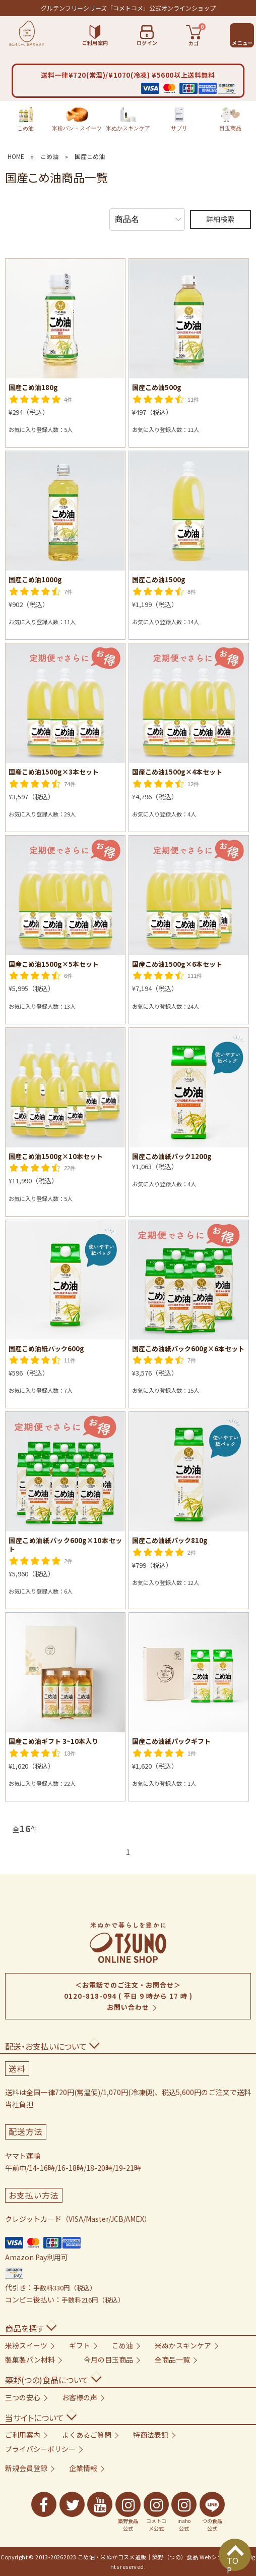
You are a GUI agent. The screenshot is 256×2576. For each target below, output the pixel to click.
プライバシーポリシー (40, 2449)
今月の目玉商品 (108, 2359)
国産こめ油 (90, 156)
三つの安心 (22, 2397)
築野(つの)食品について (47, 2380)
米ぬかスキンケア (128, 119)
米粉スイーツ (26, 2345)
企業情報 (83, 2468)
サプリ (179, 119)
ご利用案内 (22, 2435)
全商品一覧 (172, 2359)
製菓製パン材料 (30, 2359)
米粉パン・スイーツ (77, 119)
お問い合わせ (128, 2007)
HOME (16, 156)
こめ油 (25, 119)
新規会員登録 (26, 2468)
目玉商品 (230, 119)
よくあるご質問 (86, 2435)
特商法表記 (150, 2435)
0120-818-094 (90, 1996)
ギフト (79, 2345)
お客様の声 (79, 2397)
